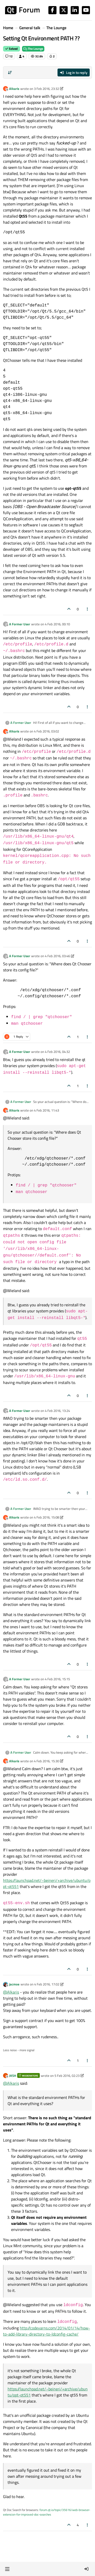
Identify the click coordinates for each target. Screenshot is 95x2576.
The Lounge (33, 48)
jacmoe (14, 1984)
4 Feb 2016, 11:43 (46, 1110)
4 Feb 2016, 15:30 (46, 1761)
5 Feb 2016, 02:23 (67, 2075)
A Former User (19, 624)
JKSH (12, 2075)
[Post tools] (87, 609)
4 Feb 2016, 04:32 (57, 1051)
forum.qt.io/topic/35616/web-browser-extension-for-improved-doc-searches (46, 2512)
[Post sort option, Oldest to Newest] (9, 73)
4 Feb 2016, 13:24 (57, 1410)
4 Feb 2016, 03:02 (46, 731)
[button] (7, 2569)
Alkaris (14, 88)
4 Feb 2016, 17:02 (46, 1984)
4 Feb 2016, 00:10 (57, 624)
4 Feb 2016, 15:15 (57, 1679)
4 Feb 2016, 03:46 (57, 955)
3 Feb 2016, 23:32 (46, 88)
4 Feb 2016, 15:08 (46, 1517)
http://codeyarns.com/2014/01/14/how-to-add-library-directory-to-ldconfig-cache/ (46, 2331)
